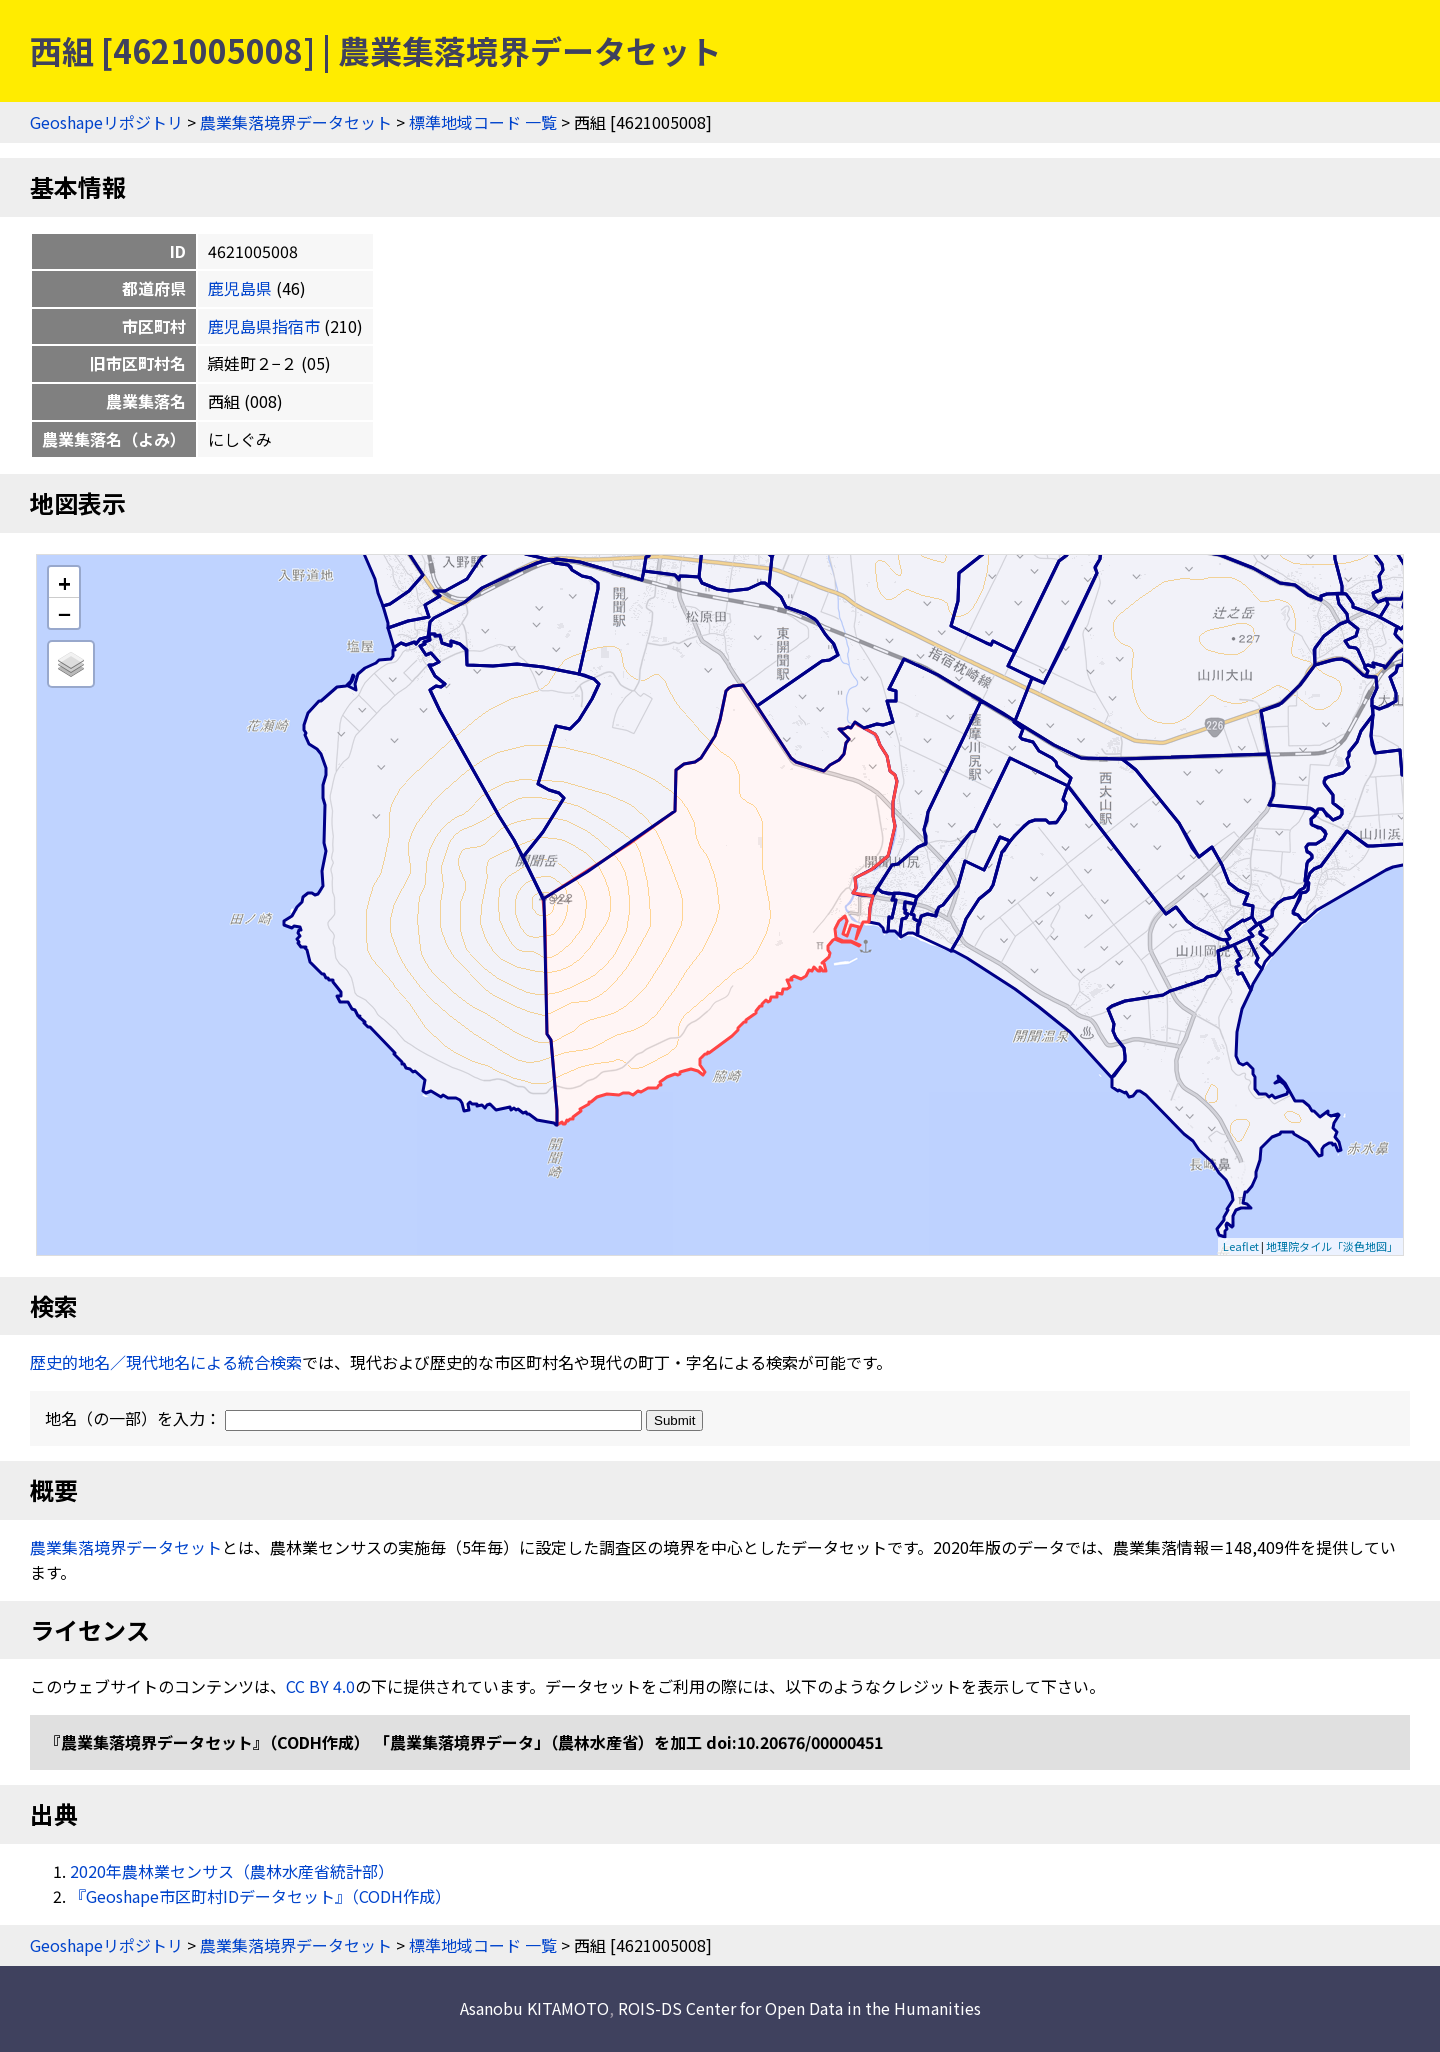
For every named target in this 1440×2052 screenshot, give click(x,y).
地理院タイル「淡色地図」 (1332, 1246)
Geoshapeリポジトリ (106, 122)
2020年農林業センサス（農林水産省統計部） (232, 1871)
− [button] (64, 613)
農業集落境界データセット (296, 122)
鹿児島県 (240, 288)
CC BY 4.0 (320, 1686)
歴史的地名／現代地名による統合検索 (166, 1362)
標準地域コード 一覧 (483, 122)
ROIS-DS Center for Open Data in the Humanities (799, 2008)
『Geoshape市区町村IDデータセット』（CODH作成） (260, 1896)
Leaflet (1241, 1246)
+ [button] (64, 582)
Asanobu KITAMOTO (534, 2008)
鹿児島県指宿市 (264, 326)
